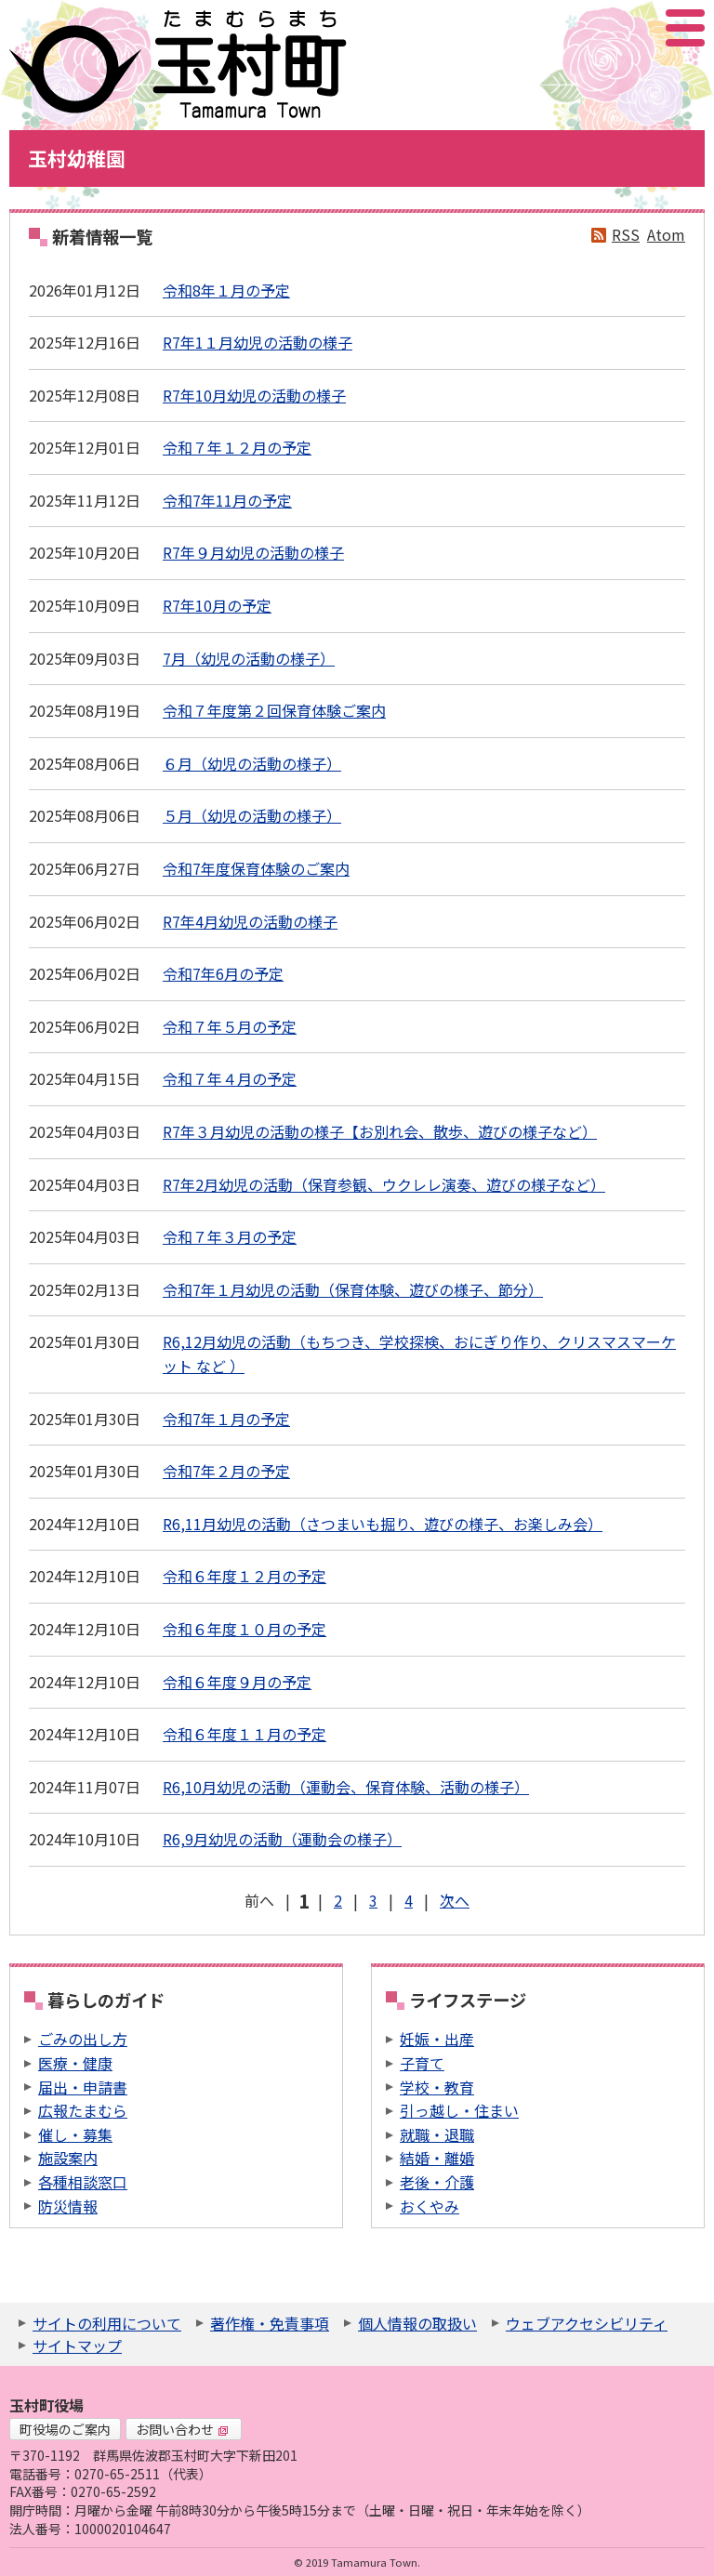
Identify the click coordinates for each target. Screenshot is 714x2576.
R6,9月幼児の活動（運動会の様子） (282, 1839)
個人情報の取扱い (417, 2323)
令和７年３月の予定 (230, 1236)
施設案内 (68, 2158)
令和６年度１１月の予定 (244, 1734)
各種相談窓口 (82, 2182)
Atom (666, 234)
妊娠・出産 (437, 2039)
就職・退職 (437, 2134)
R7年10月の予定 (217, 605)
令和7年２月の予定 (226, 1471)
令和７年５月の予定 (230, 1026)
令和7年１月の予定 (226, 1418)
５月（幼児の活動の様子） (252, 815)
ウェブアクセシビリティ (587, 2323)
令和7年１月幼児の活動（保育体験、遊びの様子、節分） (353, 1289)
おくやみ (429, 2206)
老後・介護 (437, 2182)
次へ (454, 1900)
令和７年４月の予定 (230, 1078)
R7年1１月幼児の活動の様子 (257, 342)
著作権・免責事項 (269, 2323)
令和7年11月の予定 (227, 500)
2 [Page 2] (338, 1900)
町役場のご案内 (65, 2429)
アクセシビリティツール (635, 27)
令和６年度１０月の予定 (244, 1629)
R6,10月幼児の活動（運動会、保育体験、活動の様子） (346, 1787)
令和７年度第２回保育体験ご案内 (274, 710)
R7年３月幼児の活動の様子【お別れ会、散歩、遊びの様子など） (380, 1131)
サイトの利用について (107, 2323)
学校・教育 (437, 2087)
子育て (422, 2063)
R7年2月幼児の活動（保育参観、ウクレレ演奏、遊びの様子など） (384, 1184)
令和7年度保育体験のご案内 (256, 868)
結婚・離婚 (437, 2158)
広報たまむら (82, 2110)
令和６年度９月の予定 (237, 1682)
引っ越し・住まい (459, 2110)
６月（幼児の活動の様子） (252, 763)
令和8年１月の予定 (226, 290)
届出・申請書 (82, 2087)
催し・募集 (75, 2134)
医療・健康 (75, 2063)
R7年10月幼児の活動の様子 (254, 395)
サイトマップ (77, 2345)
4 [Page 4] (408, 1900)
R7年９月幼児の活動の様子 (253, 552)
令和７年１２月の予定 (237, 447)
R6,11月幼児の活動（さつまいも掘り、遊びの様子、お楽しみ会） (382, 1524)
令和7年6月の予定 (223, 973)
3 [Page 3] (373, 1900)
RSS (626, 234)
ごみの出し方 (82, 2039)
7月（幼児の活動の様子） (249, 658)
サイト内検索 (592, 28)
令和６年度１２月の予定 (244, 1576)
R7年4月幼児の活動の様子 (250, 921)
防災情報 (68, 2206)
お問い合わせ (182, 2429)
